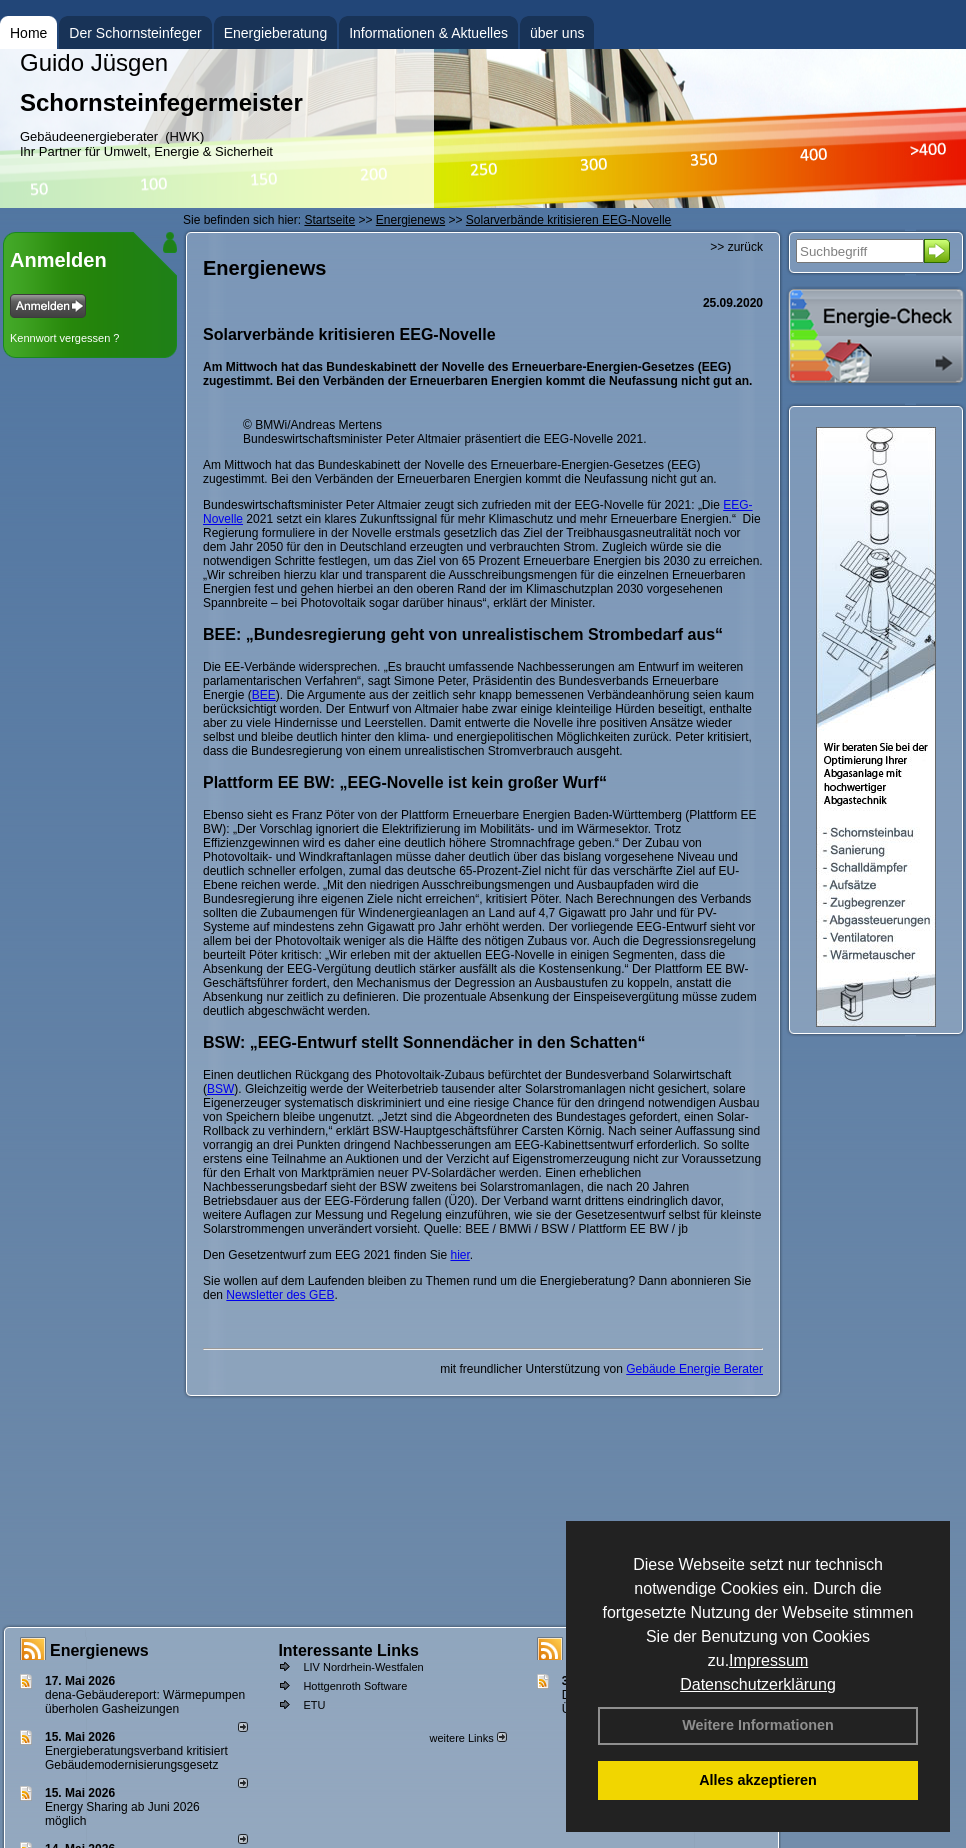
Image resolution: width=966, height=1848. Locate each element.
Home (28, 33)
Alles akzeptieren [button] (758, 1780)
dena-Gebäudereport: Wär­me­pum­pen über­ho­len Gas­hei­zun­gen (145, 1702)
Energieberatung (276, 33)
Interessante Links (348, 1650)
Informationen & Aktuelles (428, 33)
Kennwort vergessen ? (64, 338)
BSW (220, 1089)
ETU (314, 1705)
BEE (264, 695)
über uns (557, 33)
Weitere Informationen (758, 1725)
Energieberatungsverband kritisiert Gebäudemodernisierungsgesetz (136, 1758)
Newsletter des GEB (280, 1295)
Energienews (99, 1650)
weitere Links (467, 1738)
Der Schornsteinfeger (135, 33)
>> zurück (736, 247)
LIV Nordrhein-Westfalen (363, 1667)
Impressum (768, 1660)
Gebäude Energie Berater (694, 1369)
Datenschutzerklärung (758, 1684)
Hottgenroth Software (355, 1686)
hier (459, 1255)
